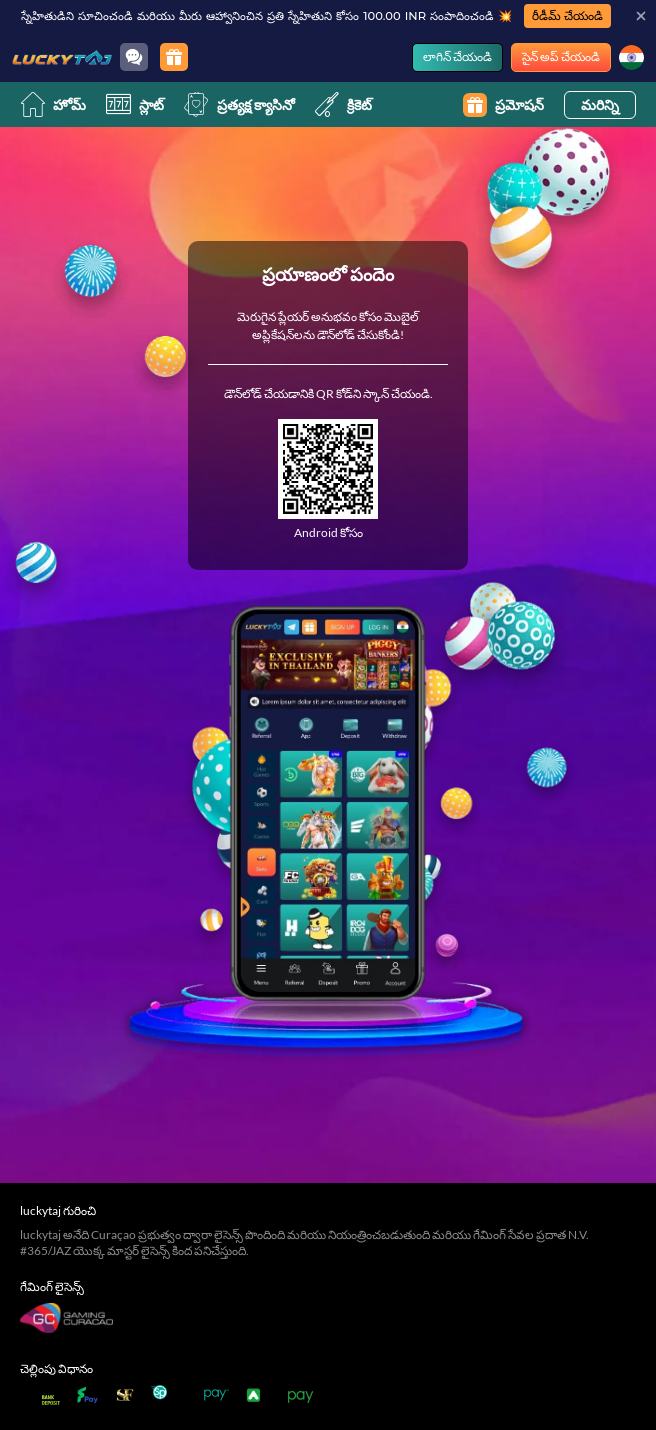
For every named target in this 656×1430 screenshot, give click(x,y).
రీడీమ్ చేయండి (567, 15)
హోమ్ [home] (53, 104)
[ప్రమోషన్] (174, 57)
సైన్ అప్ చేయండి (561, 56)
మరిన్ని (600, 104)
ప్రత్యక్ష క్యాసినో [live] (239, 104)
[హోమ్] (62, 57)
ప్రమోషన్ (503, 105)
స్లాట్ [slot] (135, 104)
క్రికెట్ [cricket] (343, 104)
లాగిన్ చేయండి (457, 56)
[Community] (134, 57)
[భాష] (631, 57)
